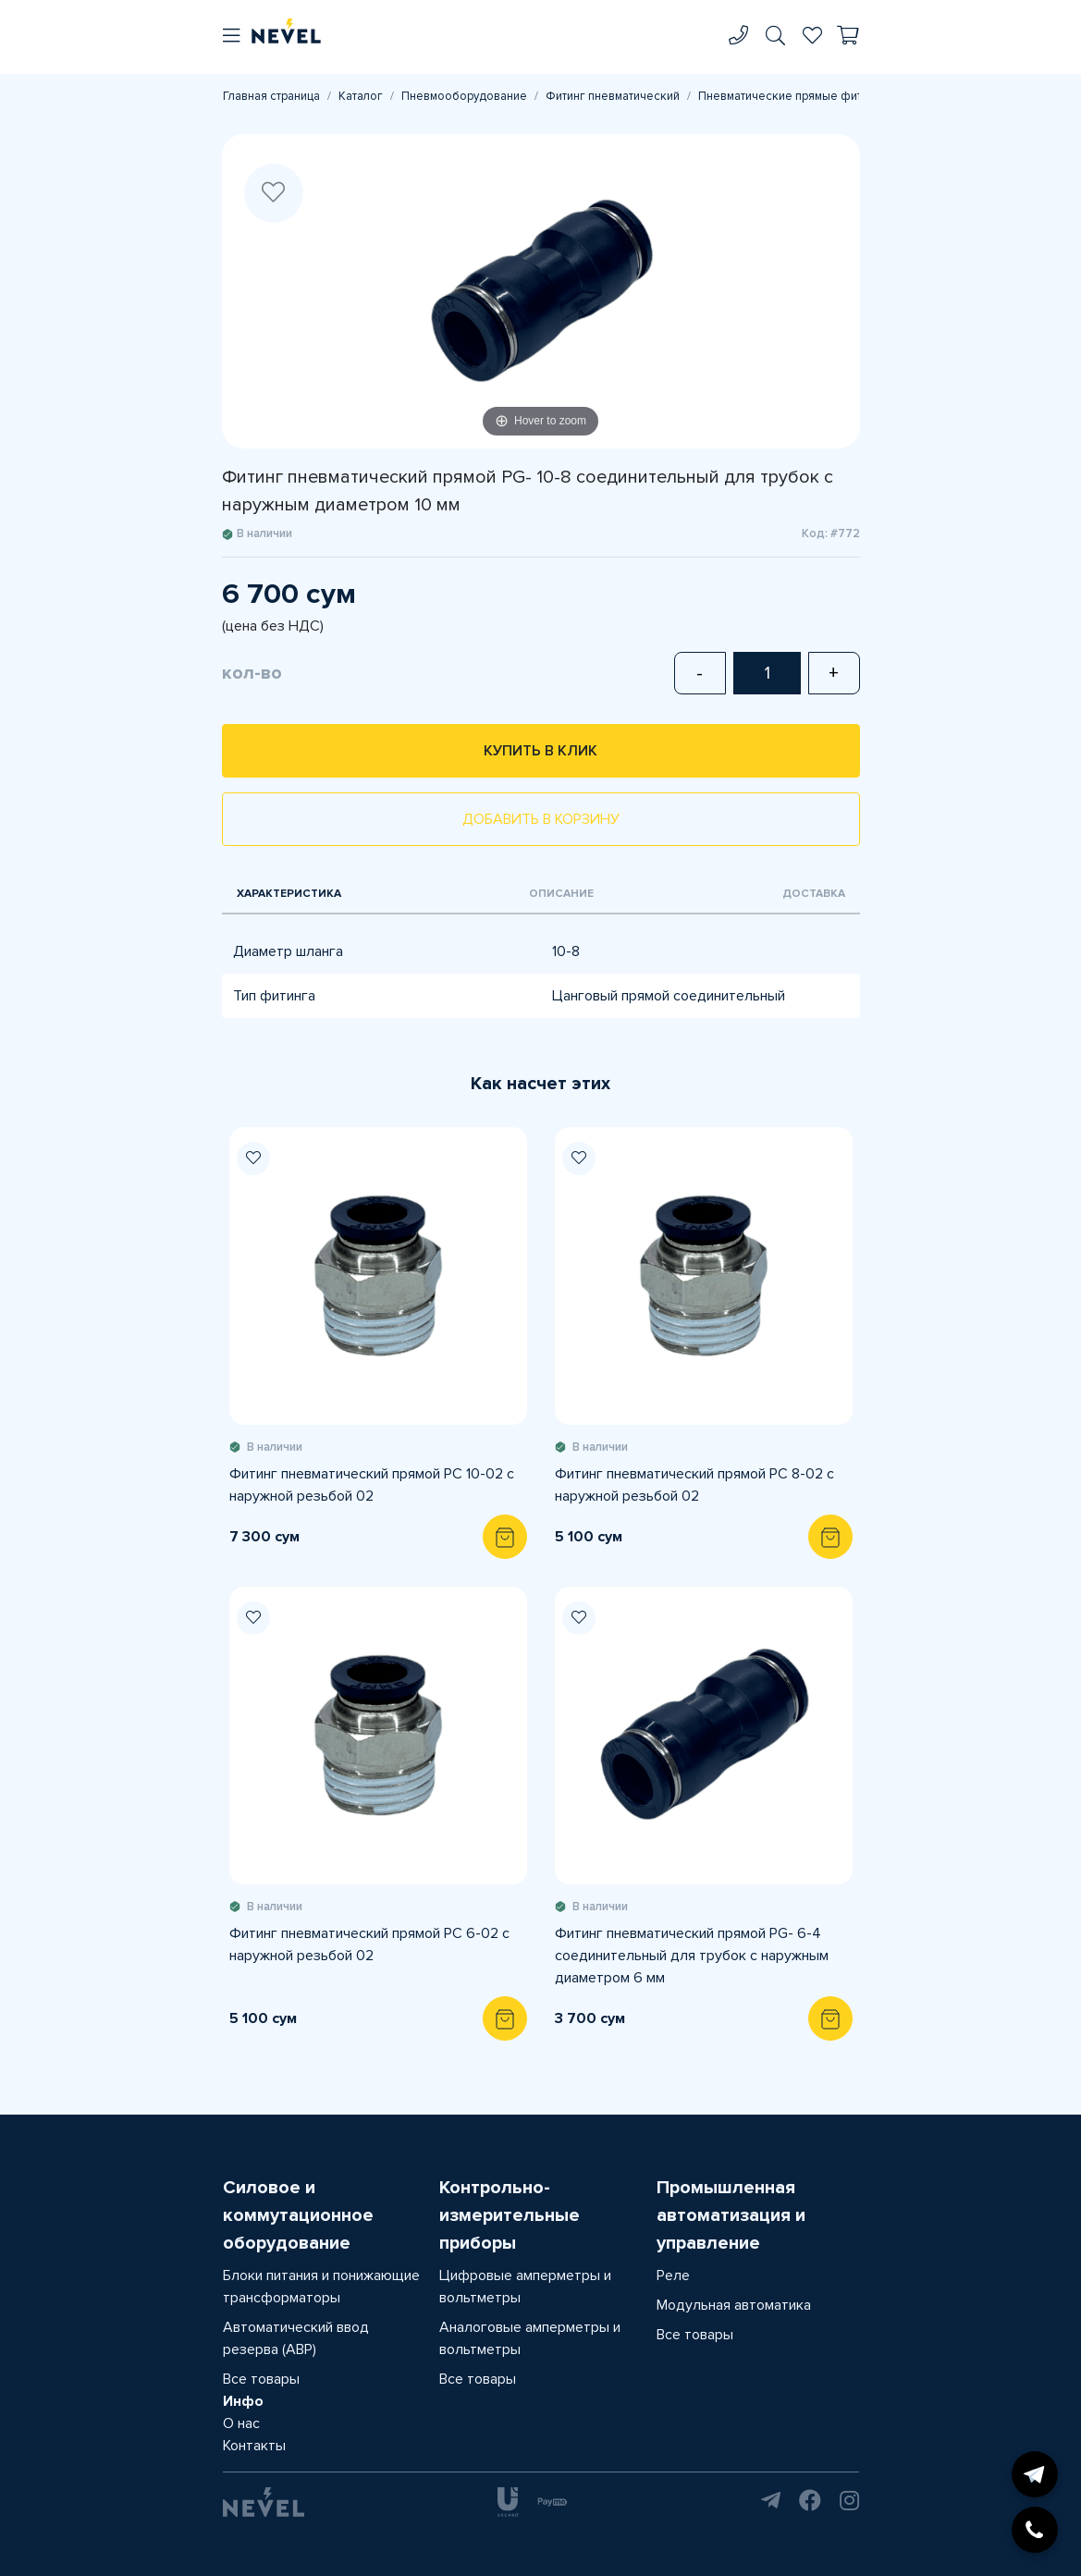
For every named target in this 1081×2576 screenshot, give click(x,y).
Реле (673, 2275)
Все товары (261, 2379)
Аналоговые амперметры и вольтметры (529, 2338)
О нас (241, 2423)
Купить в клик (540, 751)
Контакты (254, 2445)
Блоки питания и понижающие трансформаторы (321, 2286)
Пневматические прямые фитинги (792, 96)
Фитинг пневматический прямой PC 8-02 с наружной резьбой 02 (694, 1485)
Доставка (813, 894)
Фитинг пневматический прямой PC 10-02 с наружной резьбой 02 (371, 1485)
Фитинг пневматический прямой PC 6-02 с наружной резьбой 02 (369, 1944)
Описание (561, 894)
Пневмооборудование (464, 96)
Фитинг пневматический (613, 96)
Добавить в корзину (541, 819)
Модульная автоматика (734, 2305)
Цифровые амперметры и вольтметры (525, 2286)
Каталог (360, 96)
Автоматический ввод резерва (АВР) (296, 2338)
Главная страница (271, 96)
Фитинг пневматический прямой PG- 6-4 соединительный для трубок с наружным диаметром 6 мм (692, 1955)
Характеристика (289, 894)
